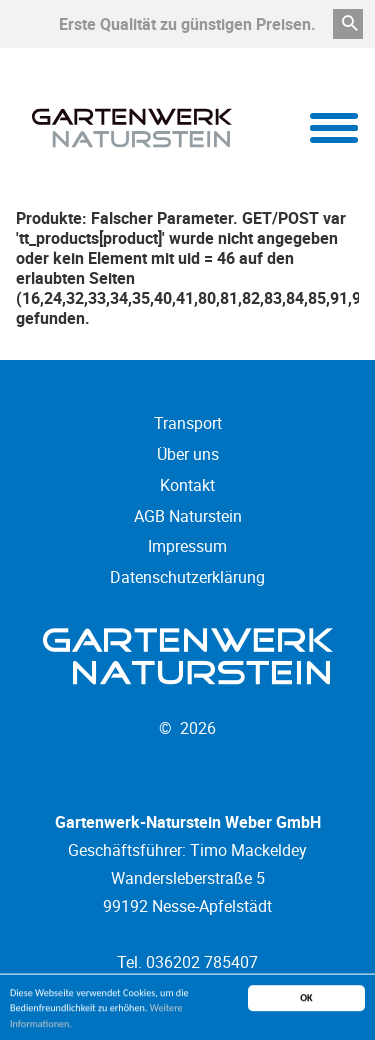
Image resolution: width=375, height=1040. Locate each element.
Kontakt (187, 485)
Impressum (187, 546)
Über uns (188, 454)
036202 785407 (202, 962)
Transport (188, 423)
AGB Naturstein (188, 516)
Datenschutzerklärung (187, 577)
